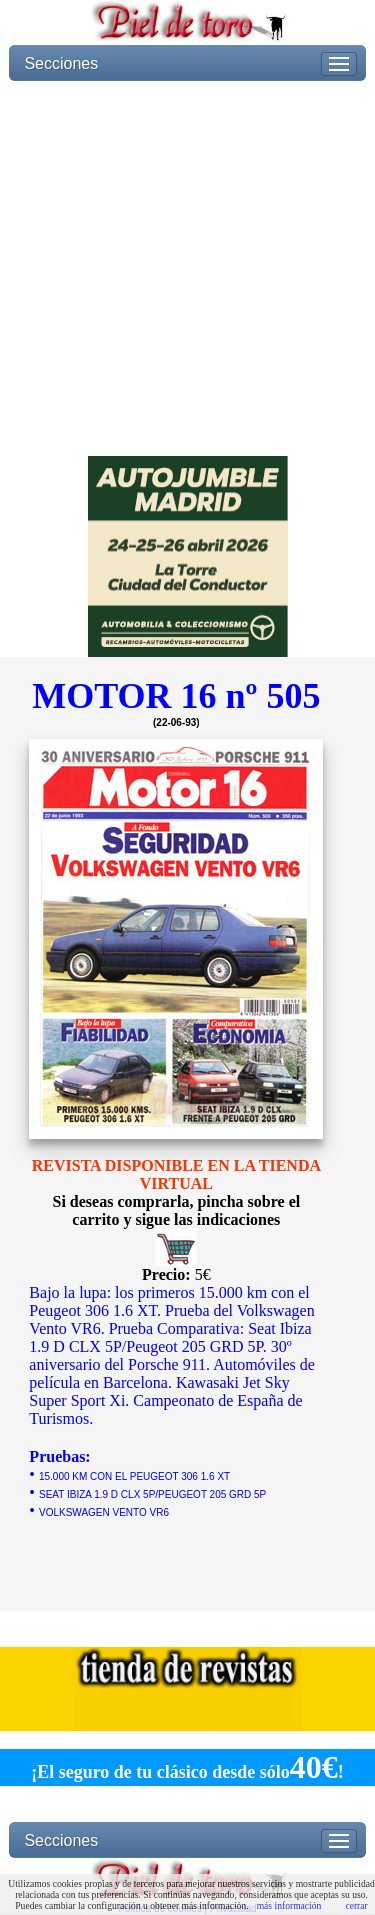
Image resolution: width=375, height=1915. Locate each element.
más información (289, 1905)
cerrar (356, 1905)
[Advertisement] (187, 268)
